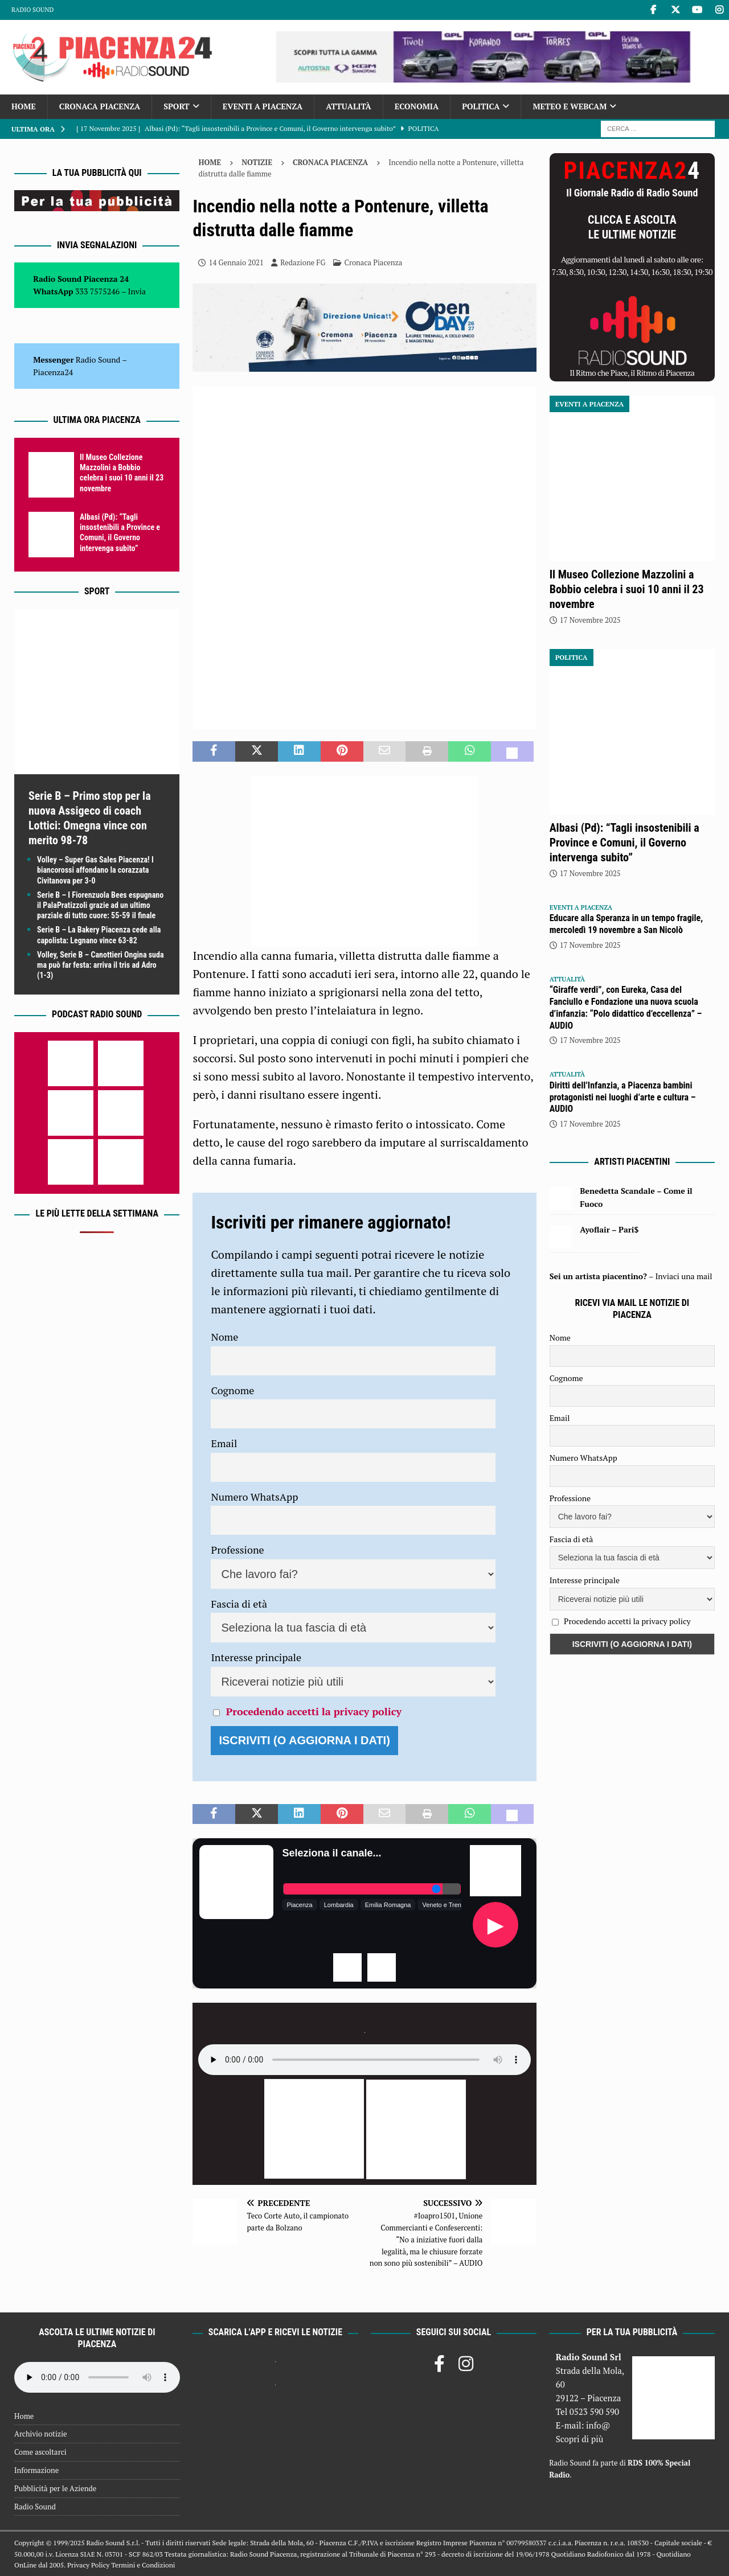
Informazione (36, 2470)
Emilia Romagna (388, 1904)
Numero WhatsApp (254, 1496)
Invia (137, 291)
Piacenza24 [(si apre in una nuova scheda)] (53, 372)
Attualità (348, 106)
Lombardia (339, 1904)
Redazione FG (302, 262)
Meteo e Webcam (570, 106)
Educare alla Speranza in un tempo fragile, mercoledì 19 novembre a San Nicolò (626, 924)
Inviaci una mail (683, 1276)
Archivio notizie (40, 2434)
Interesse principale (256, 1657)
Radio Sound (32, 10)
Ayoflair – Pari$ (609, 1229)
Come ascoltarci (40, 2452)
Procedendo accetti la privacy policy (314, 1711)
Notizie (256, 162)
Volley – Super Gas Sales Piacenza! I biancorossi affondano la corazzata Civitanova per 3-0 (95, 870)
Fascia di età (239, 1603)
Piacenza (299, 1904)
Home (23, 106)
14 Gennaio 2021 (236, 262)
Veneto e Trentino (446, 1904)
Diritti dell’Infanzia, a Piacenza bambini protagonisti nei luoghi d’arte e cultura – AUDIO (623, 1097)
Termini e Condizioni (143, 2565)
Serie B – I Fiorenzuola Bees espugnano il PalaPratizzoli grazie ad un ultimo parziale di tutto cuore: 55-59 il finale (100, 905)
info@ (598, 2425)
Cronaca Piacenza (99, 106)
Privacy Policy (88, 2565)
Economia (417, 106)
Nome (224, 1337)
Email (224, 1443)
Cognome (232, 1390)
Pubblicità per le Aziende (55, 2488)
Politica (480, 106)
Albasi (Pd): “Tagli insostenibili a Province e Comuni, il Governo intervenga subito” (624, 842)
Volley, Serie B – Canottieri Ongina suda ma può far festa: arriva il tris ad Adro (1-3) (100, 965)
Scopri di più (580, 2438)
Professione (237, 1549)
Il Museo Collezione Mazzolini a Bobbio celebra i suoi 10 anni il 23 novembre (627, 589)
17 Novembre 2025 (590, 620)
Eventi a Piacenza (263, 106)
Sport (176, 106)
